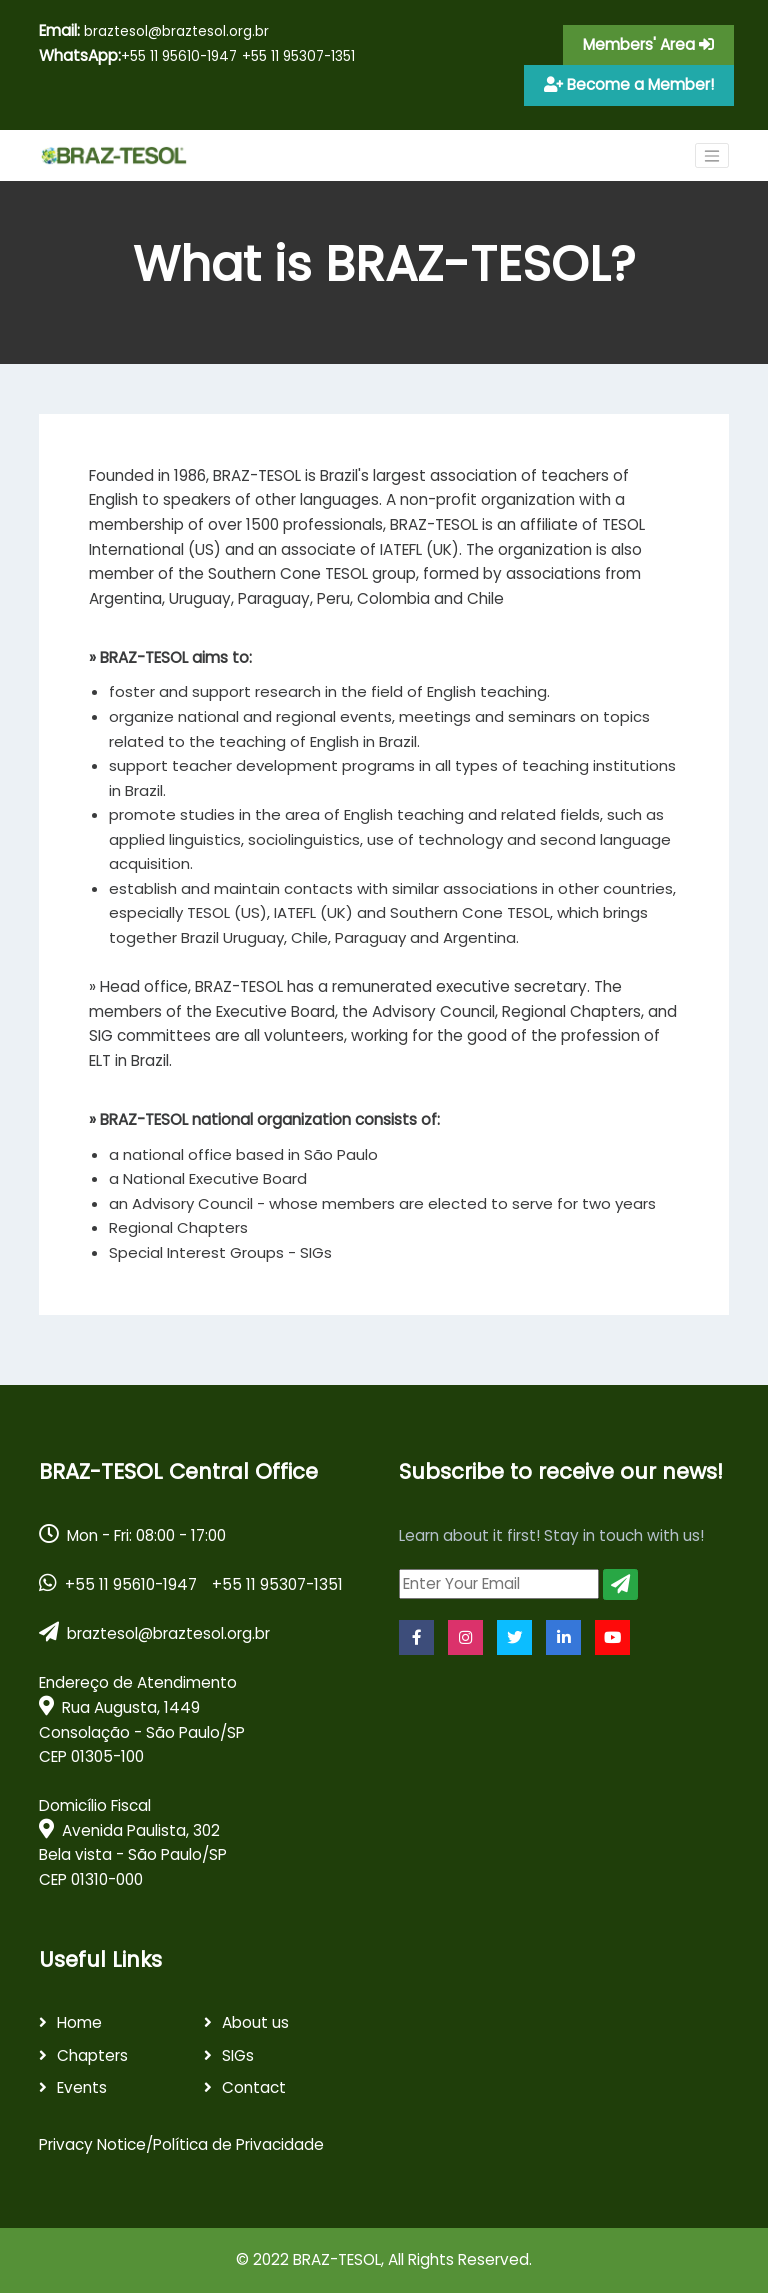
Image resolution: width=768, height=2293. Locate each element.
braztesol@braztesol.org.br (154, 30)
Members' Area (648, 44)
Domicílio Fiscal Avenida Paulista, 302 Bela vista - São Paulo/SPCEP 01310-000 (133, 1842)
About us (255, 2022)
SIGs (238, 2055)
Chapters (92, 2055)
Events (82, 2087)
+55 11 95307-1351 (298, 56)
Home (79, 2022)
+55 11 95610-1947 (179, 56)
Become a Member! (629, 84)
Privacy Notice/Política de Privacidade (181, 2144)
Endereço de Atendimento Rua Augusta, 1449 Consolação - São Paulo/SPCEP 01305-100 (142, 1719)
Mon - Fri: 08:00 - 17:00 (132, 1535)
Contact (254, 2087)
